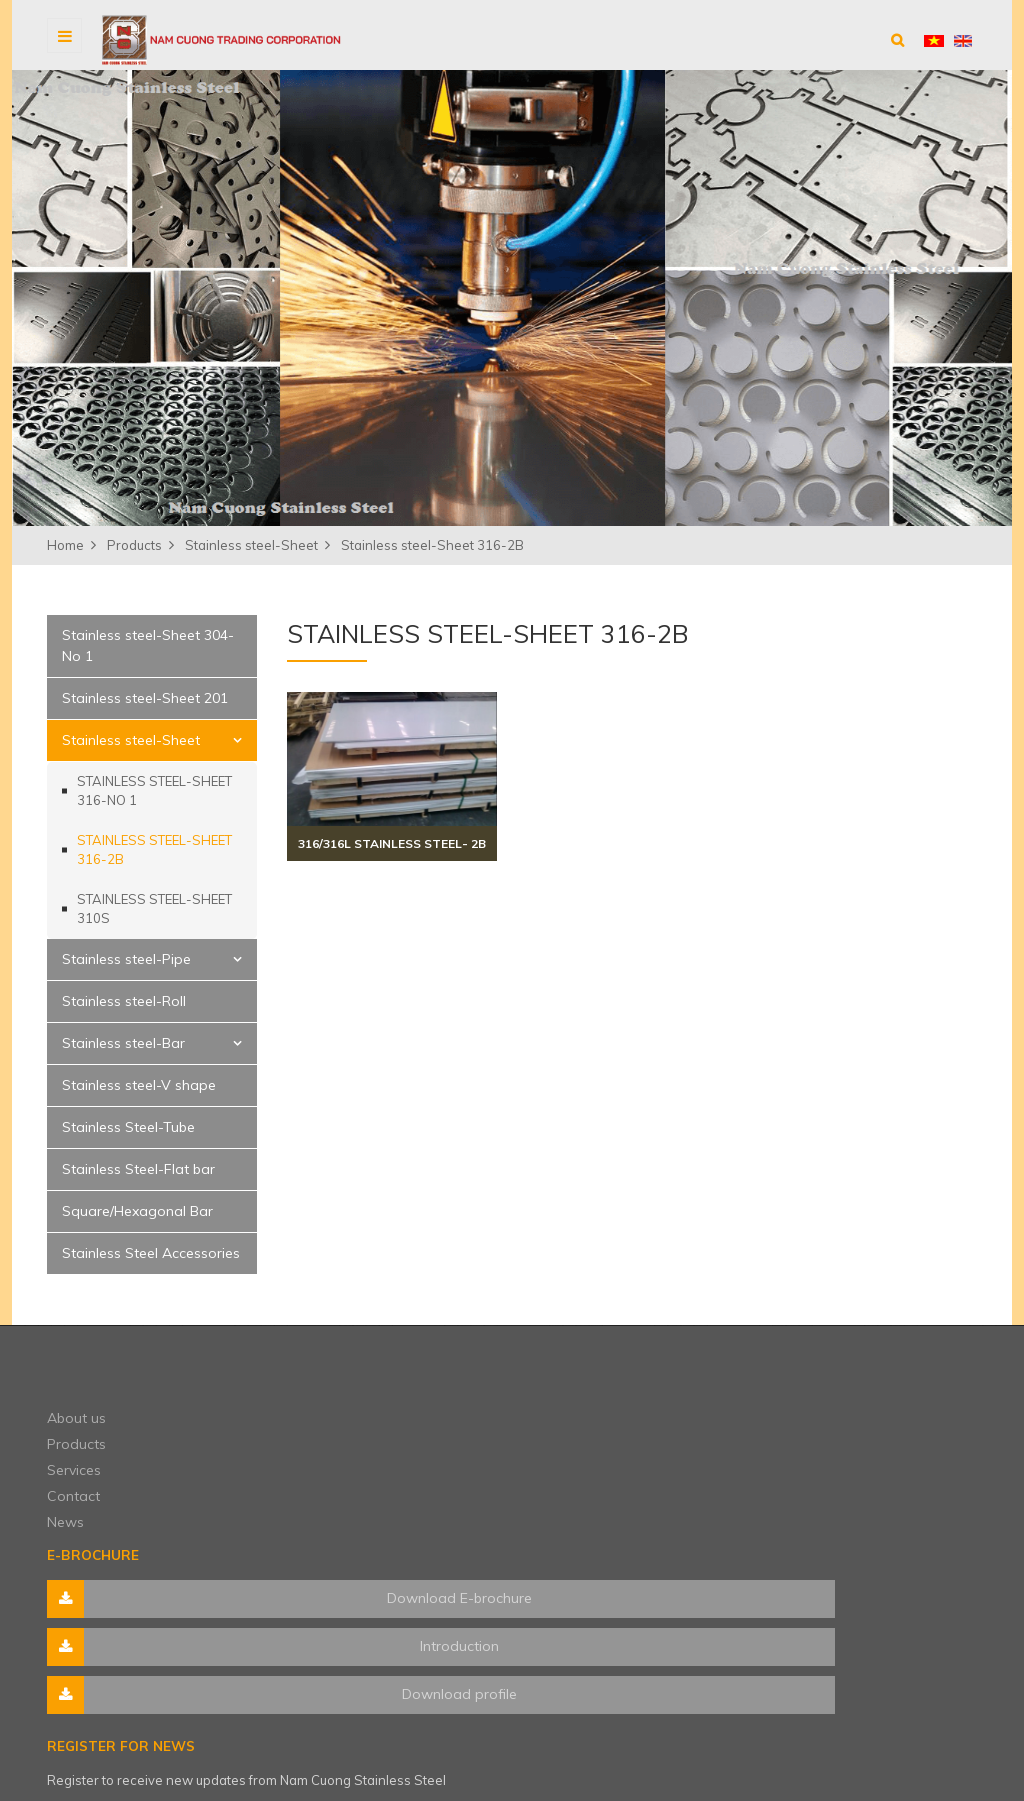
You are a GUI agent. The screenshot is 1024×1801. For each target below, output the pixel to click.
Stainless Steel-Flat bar (138, 1169)
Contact (313, 1457)
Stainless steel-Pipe (126, 959)
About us (316, 1379)
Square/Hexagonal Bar (137, 1211)
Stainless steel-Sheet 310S (154, 909)
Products (316, 1405)
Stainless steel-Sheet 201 (145, 698)
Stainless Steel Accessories (151, 1253)
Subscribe (937, 1461)
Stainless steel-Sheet (131, 740)
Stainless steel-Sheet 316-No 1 (154, 791)
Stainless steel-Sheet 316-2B (154, 850)
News (305, 1483)
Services (314, 1431)
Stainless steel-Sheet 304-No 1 (148, 645)
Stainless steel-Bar (123, 1043)
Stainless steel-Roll (124, 1001)
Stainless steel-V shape (139, 1085)
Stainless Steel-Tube (128, 1127)
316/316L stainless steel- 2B (392, 843)
